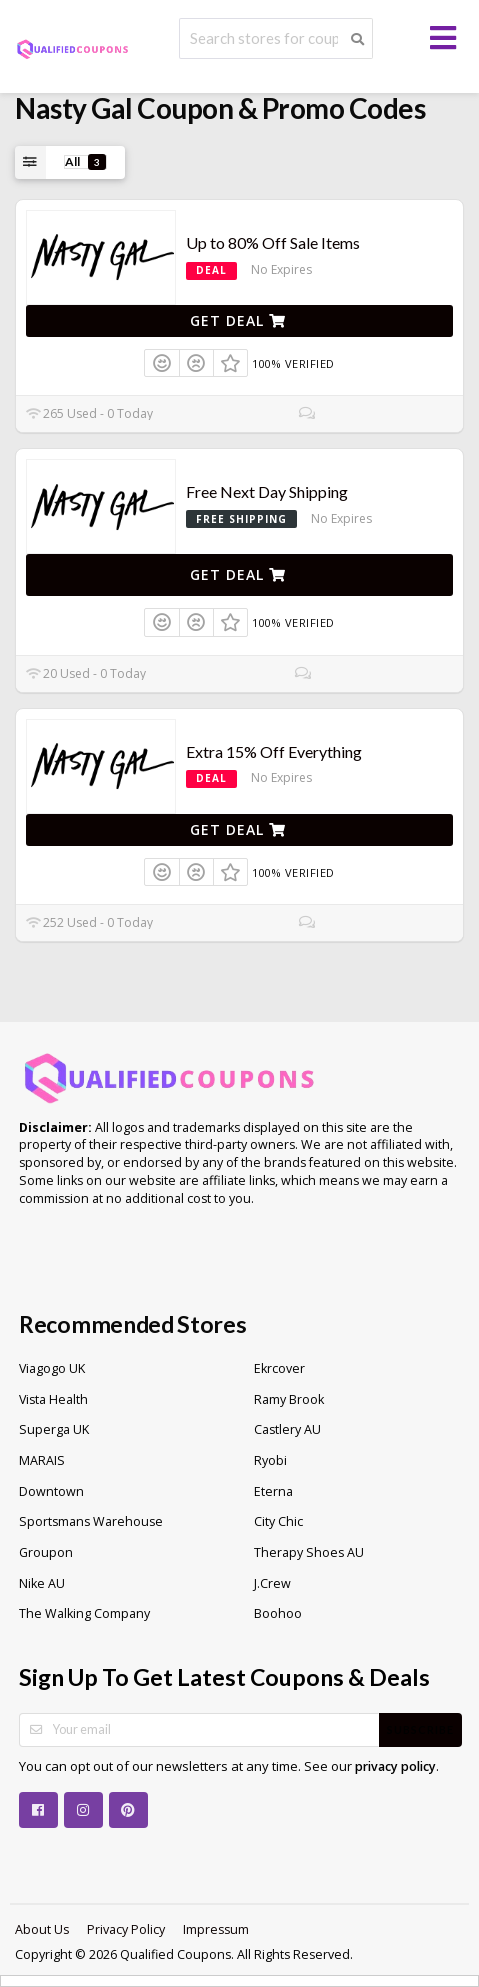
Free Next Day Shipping (267, 491)
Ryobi (270, 1460)
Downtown (51, 1491)
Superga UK (54, 1429)
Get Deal (238, 320)
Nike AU (42, 1583)
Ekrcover (279, 1368)
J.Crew (272, 1583)
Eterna (273, 1491)
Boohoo (278, 1613)
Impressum (216, 1929)
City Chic (278, 1521)
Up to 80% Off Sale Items (273, 242)
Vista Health (53, 1399)
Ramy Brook (289, 1399)
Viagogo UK (52, 1368)
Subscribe (420, 1729)
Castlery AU (287, 1429)
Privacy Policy (126, 1929)
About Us (42, 1929)
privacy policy (395, 1766)
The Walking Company (84, 1613)
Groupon (46, 1552)
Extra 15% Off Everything (274, 751)
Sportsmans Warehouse (91, 1521)
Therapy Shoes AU (309, 1552)
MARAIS (42, 1460)
